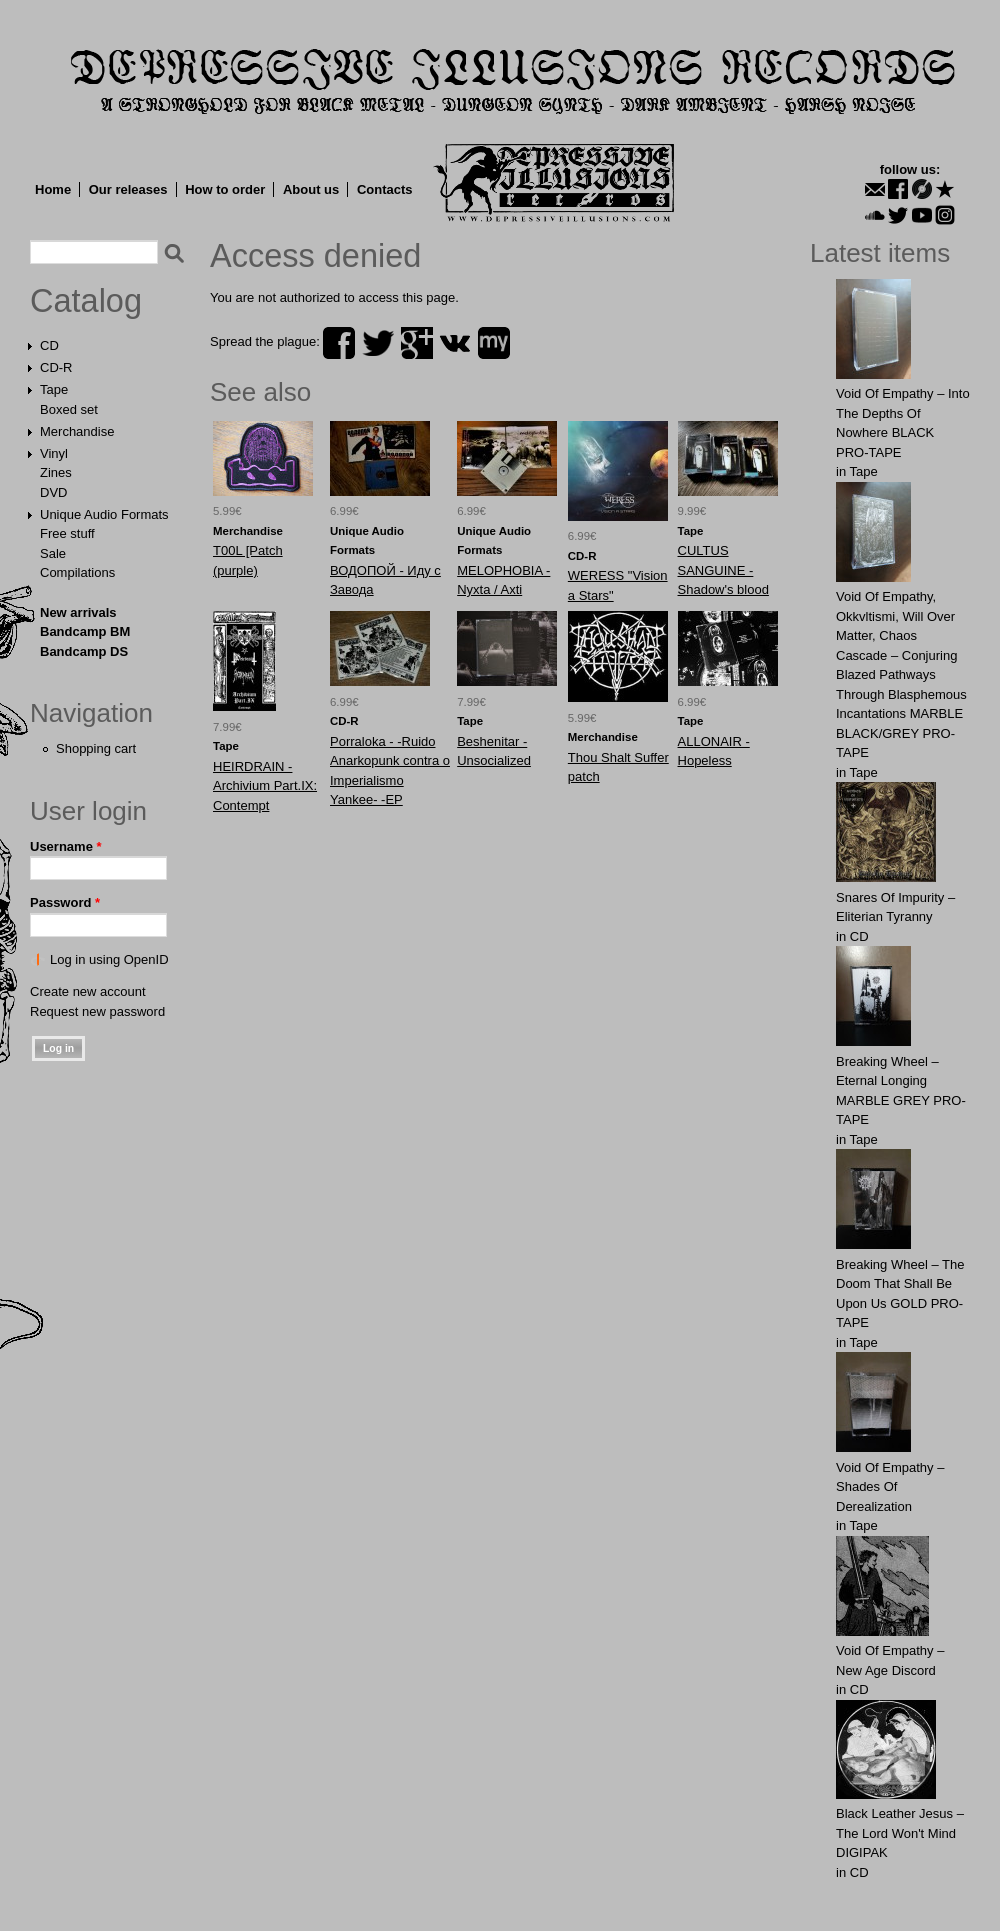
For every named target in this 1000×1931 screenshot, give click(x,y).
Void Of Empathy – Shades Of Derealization (890, 1487)
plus (417, 343)
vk (455, 343)
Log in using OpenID (109, 959)
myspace (494, 343)
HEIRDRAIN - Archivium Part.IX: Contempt (265, 786)
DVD (53, 492)
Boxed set (69, 409)
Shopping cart (96, 748)
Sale (53, 553)
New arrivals (78, 612)
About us (311, 189)
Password (65, 902)
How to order (225, 189)
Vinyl (54, 453)
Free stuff (67, 533)
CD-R (56, 367)
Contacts (385, 189)
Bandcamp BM (85, 631)
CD (49, 345)
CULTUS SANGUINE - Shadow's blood (723, 570)
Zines (56, 472)
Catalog (86, 301)
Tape (54, 389)
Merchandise (77, 431)
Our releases (128, 189)
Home (53, 189)
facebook (339, 343)
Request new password (97, 1011)
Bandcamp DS (84, 651)
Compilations (77, 572)
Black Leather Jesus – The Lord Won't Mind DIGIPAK (900, 1833)
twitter (378, 343)
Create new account (88, 991)
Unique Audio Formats (104, 514)
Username (66, 846)
